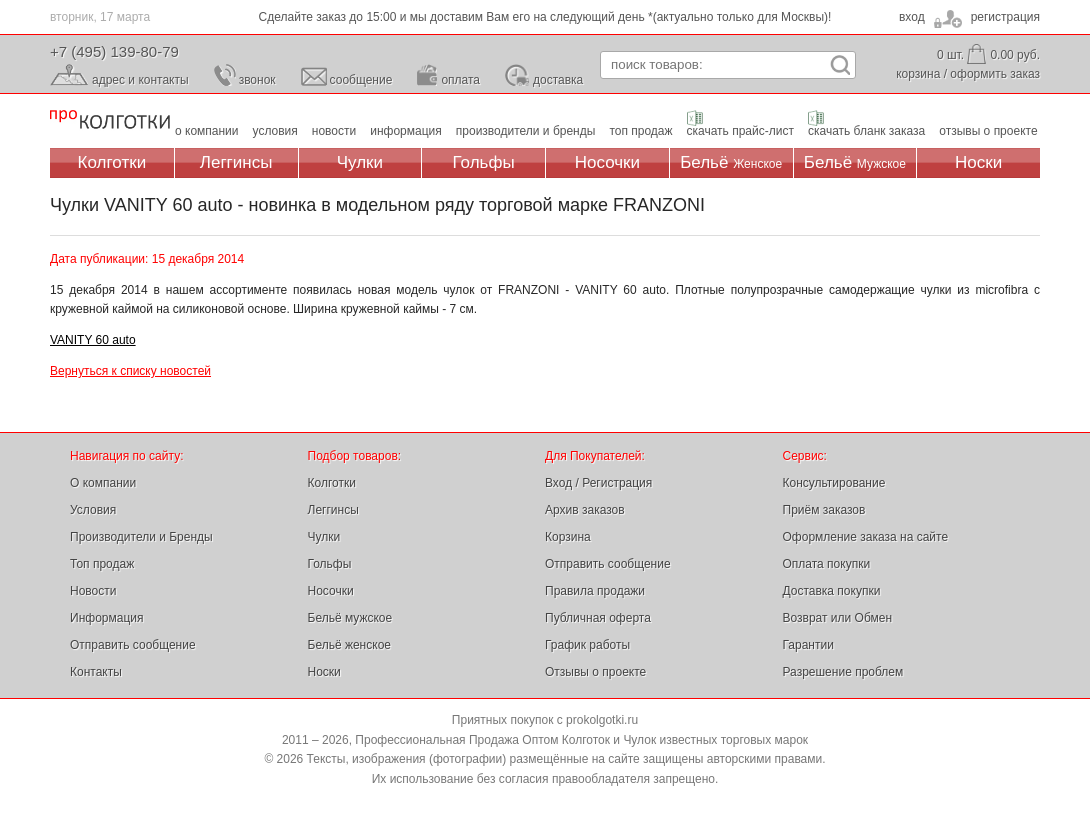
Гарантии (808, 645)
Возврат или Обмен (838, 618)
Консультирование (834, 483)
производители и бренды (526, 131)
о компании (207, 131)
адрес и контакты (140, 80)
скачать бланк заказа (866, 131)
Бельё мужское (350, 618)
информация (406, 131)
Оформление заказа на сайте (866, 537)
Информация (106, 618)
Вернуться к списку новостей (130, 371)
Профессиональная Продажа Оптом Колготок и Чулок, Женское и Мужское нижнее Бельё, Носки (110, 120)
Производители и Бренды (141, 537)
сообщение (361, 80)
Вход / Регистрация (598, 483)
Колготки (112, 162)
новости (334, 131)
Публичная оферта (598, 618)
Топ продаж (102, 564)
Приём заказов (824, 510)
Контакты (96, 672)
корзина (918, 74)
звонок (257, 80)
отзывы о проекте (988, 131)
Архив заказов (585, 510)
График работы (587, 645)
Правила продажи (595, 591)
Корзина (568, 537)
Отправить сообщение (133, 645)
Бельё (731, 162)
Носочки (607, 162)
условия (275, 131)
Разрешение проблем (843, 672)
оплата (460, 80)
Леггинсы (236, 162)
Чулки (360, 162)
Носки (978, 162)
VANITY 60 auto (93, 340)
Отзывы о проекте (595, 672)
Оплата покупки (827, 564)
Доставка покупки (832, 591)
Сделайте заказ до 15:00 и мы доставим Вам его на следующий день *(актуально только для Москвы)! (545, 17)
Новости (93, 591)
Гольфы (484, 162)
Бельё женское (349, 645)
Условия (93, 510)
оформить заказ (995, 74)
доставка (558, 80)
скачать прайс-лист (740, 131)
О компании (103, 483)
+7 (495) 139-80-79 (114, 51)
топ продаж (640, 131)
